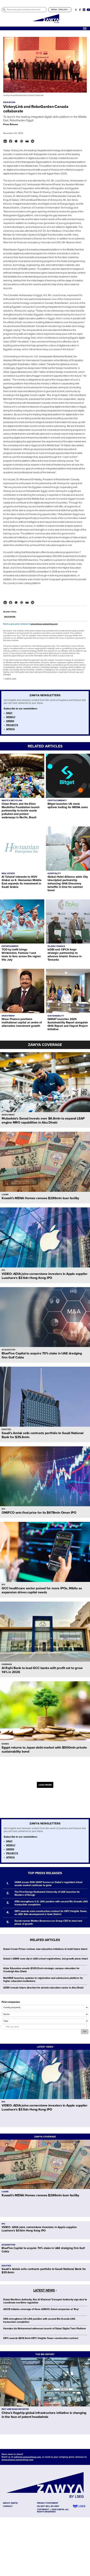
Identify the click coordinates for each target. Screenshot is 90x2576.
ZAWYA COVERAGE (45, 1044)
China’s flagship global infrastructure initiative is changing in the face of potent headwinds (44, 2415)
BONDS (5, 1744)
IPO (3, 1270)
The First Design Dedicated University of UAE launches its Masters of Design (47, 1893)
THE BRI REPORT (45, 2354)
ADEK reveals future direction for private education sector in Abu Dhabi (43, 1987)
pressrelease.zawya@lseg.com (44, 624)
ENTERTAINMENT (10, 946)
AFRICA (10, 729)
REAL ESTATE (8, 873)
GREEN (10, 721)
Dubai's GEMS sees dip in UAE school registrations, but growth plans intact (45, 1958)
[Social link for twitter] (76, 10)
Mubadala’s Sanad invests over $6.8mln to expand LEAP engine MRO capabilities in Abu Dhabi (43, 1120)
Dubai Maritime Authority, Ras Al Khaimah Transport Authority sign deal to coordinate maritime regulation (45, 2301)
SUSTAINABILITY (55, 1016)
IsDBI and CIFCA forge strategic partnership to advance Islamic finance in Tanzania (64, 954)
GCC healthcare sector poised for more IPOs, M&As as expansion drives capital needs (42, 1590)
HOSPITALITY (54, 873)
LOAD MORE (45, 1785)
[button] (5, 141)
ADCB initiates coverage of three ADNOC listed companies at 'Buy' (41, 2309)
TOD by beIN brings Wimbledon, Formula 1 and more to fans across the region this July (21, 954)
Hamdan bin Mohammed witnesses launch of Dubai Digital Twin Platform (44, 2328)
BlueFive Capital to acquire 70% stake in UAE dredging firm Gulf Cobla (43, 2249)
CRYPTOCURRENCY (57, 800)
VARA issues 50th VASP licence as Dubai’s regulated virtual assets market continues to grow (48, 1884)
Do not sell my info (48, 2506)
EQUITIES (6, 1429)
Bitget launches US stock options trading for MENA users (67, 805)
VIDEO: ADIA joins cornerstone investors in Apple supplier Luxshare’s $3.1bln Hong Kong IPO (45, 1276)
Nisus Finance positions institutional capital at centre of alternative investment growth (22, 1022)
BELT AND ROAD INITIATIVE (15, 2409)
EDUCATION (9, 617)
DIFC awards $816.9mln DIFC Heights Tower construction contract (40, 2338)
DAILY (9, 713)
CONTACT (8, 2506)
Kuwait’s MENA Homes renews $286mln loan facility (40, 1198)
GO (84, 2031)
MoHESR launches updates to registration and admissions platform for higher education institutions (43, 1979)
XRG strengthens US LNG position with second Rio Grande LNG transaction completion (39, 2320)
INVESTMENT (8, 1016)
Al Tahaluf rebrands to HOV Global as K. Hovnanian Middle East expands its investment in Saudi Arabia (22, 882)
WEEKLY (10, 717)
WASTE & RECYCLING (12, 800)
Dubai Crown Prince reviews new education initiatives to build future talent (45, 1949)
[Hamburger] (85, 28)
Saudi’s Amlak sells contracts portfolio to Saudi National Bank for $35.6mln (44, 2270)
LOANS (5, 1194)
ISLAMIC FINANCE (56, 946)
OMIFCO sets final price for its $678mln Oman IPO (39, 1513)
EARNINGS (7, 1664)
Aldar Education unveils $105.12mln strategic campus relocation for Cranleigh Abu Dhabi (41, 1970)
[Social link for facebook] (80, 10)
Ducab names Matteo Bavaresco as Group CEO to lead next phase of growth (48, 1922)
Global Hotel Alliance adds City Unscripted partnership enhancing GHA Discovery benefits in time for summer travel (67, 883)
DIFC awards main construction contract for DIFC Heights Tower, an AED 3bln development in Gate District (50, 1913)
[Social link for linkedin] (84, 10)
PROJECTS (12, 725)
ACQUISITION (8, 1349)
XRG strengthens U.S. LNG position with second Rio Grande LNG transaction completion (51, 1903)
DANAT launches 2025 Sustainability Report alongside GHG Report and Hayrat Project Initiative (67, 1024)
